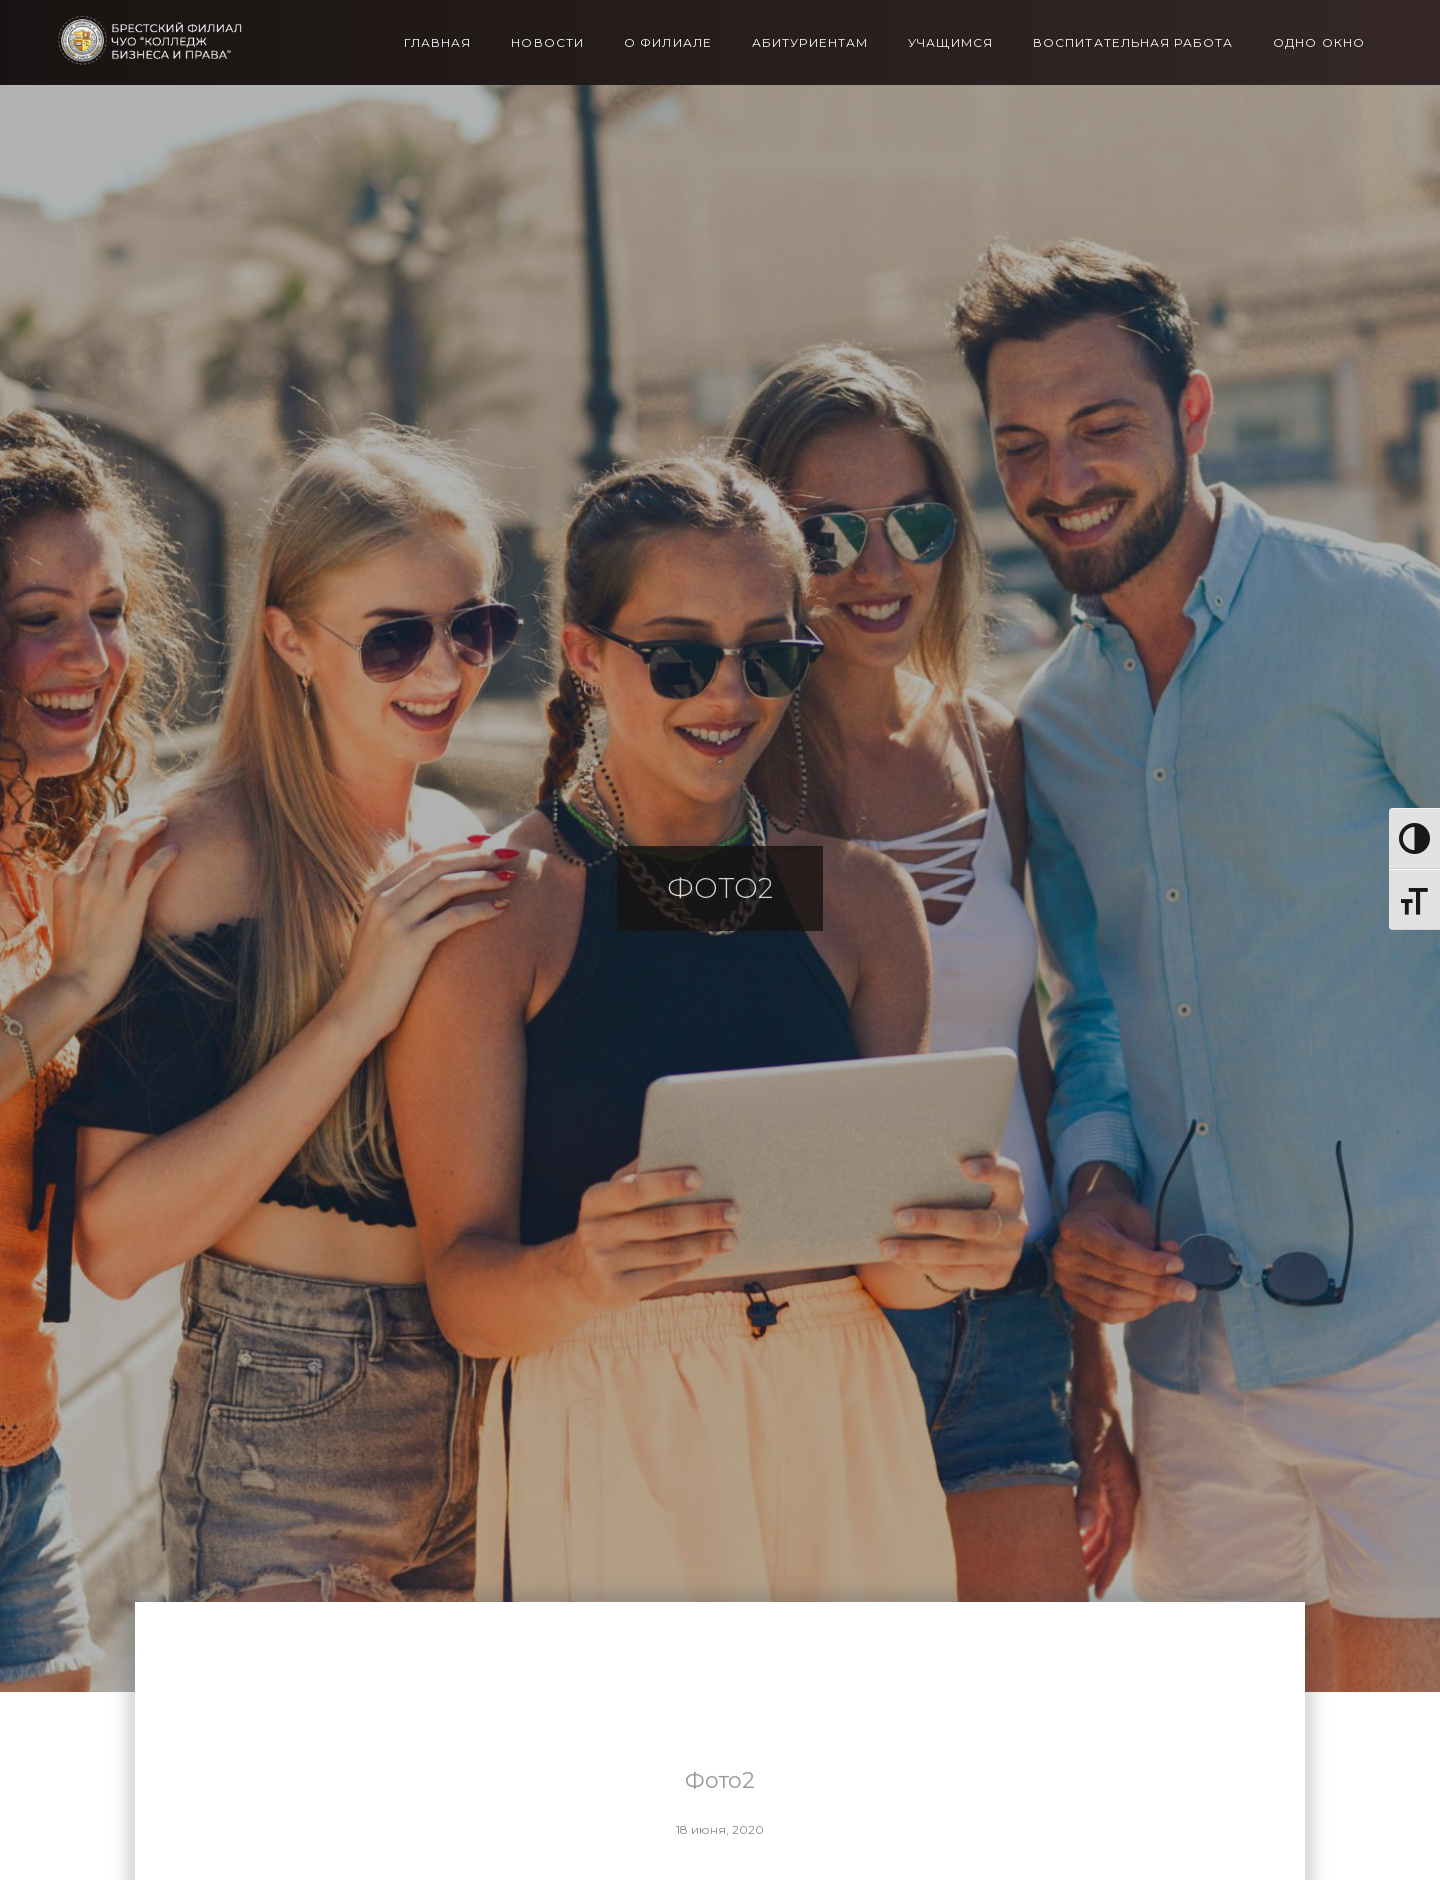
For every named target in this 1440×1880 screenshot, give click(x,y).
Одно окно (1319, 43)
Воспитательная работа (1133, 43)
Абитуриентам (810, 43)
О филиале (668, 43)
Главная (438, 43)
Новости (547, 43)
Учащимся (950, 43)
